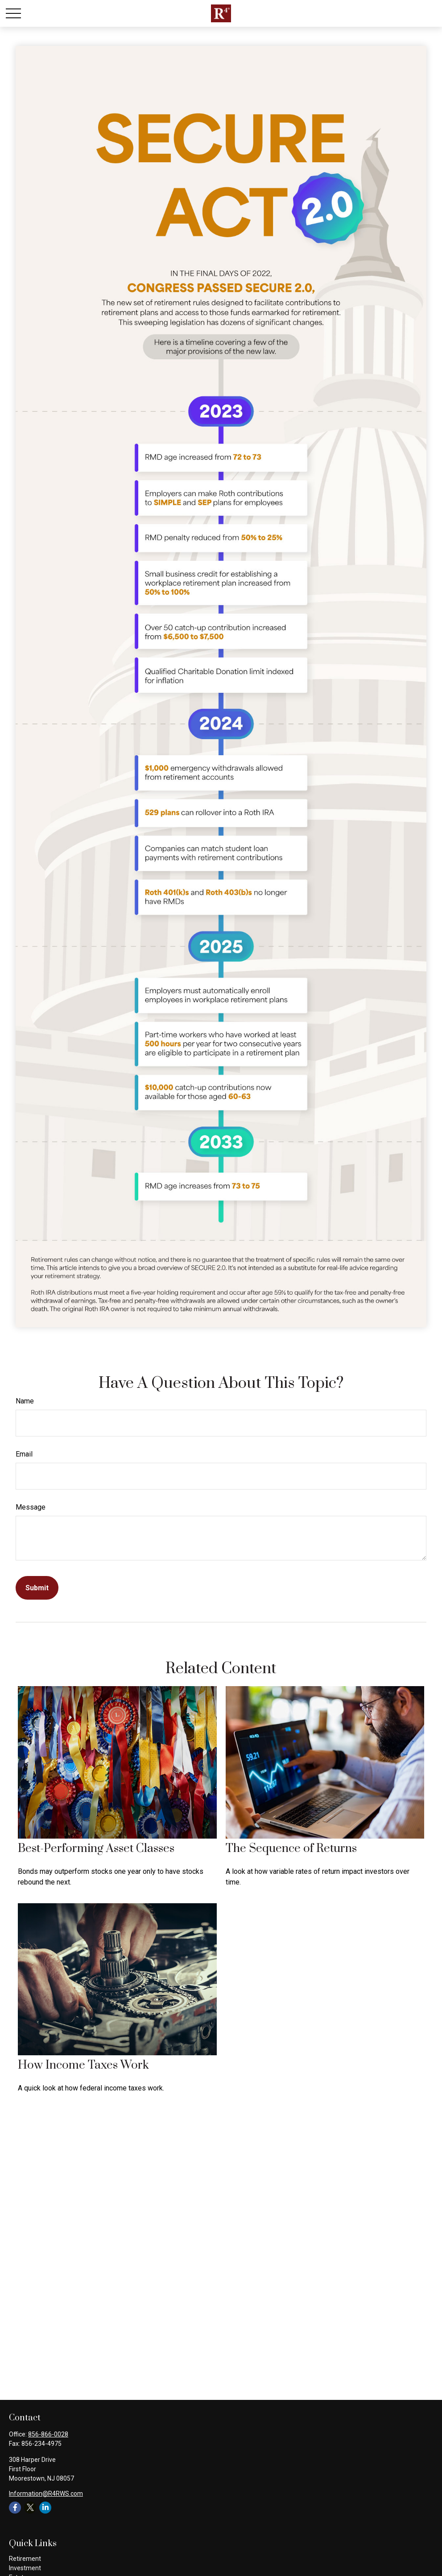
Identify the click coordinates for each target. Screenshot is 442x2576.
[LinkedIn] (45, 2508)
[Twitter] (30, 2508)
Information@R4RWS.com (46, 2493)
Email (24, 1454)
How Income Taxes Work (83, 2065)
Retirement (25, 2558)
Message (30, 1507)
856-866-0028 (48, 2434)
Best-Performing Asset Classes (96, 1848)
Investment (25, 2568)
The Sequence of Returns (291, 1848)
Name (25, 1401)
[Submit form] (37, 1588)
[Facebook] (15, 2508)
